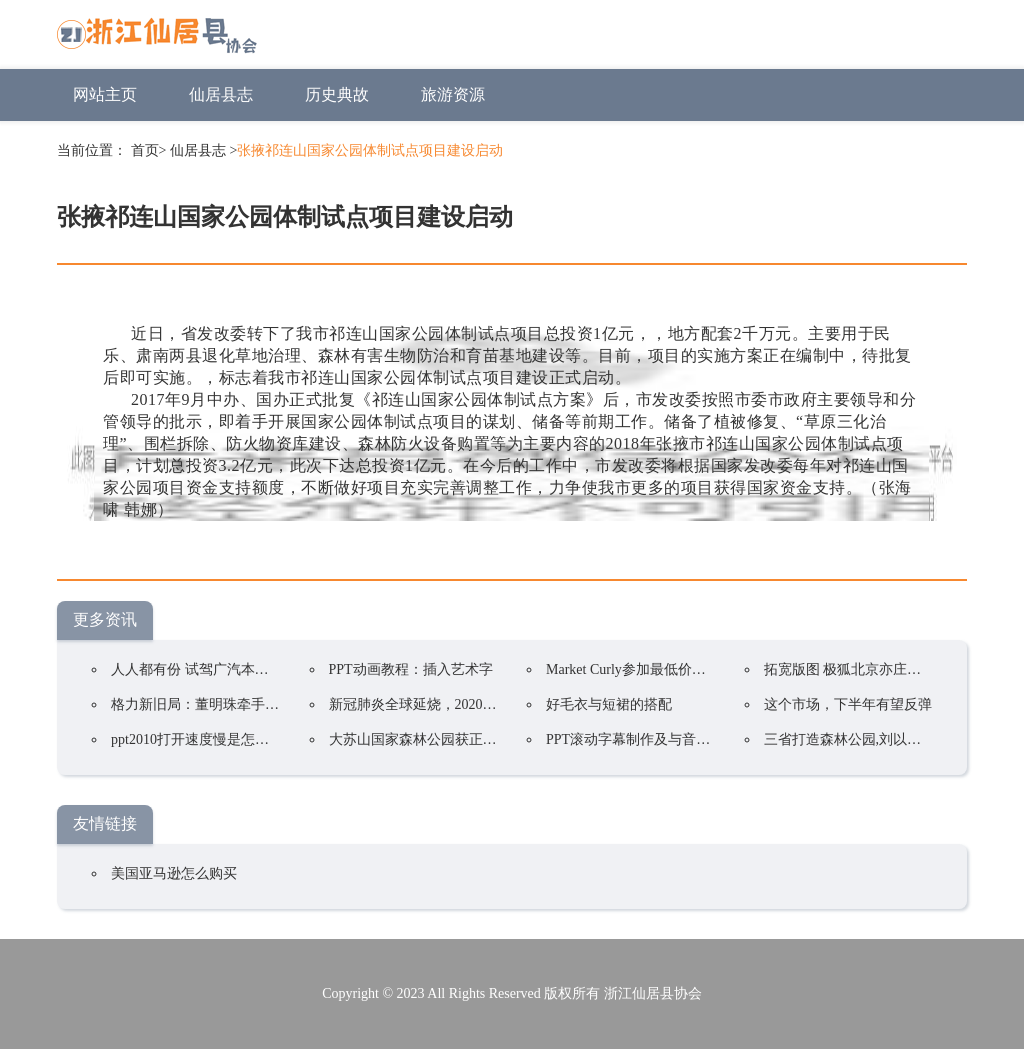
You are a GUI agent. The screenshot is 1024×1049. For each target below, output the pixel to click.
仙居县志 (221, 94)
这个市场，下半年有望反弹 (848, 704)
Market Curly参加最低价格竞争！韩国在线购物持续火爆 (717, 669)
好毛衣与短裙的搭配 (609, 704)
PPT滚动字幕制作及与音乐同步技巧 (656, 739)
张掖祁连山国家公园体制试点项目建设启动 (370, 150)
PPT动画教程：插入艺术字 (411, 669)
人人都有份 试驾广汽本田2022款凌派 (225, 669)
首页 (145, 150)
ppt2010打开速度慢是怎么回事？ (211, 739)
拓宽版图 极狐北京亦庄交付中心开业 (878, 669)
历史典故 (337, 94)
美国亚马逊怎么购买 (174, 873)
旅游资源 (453, 94)
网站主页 (105, 94)
